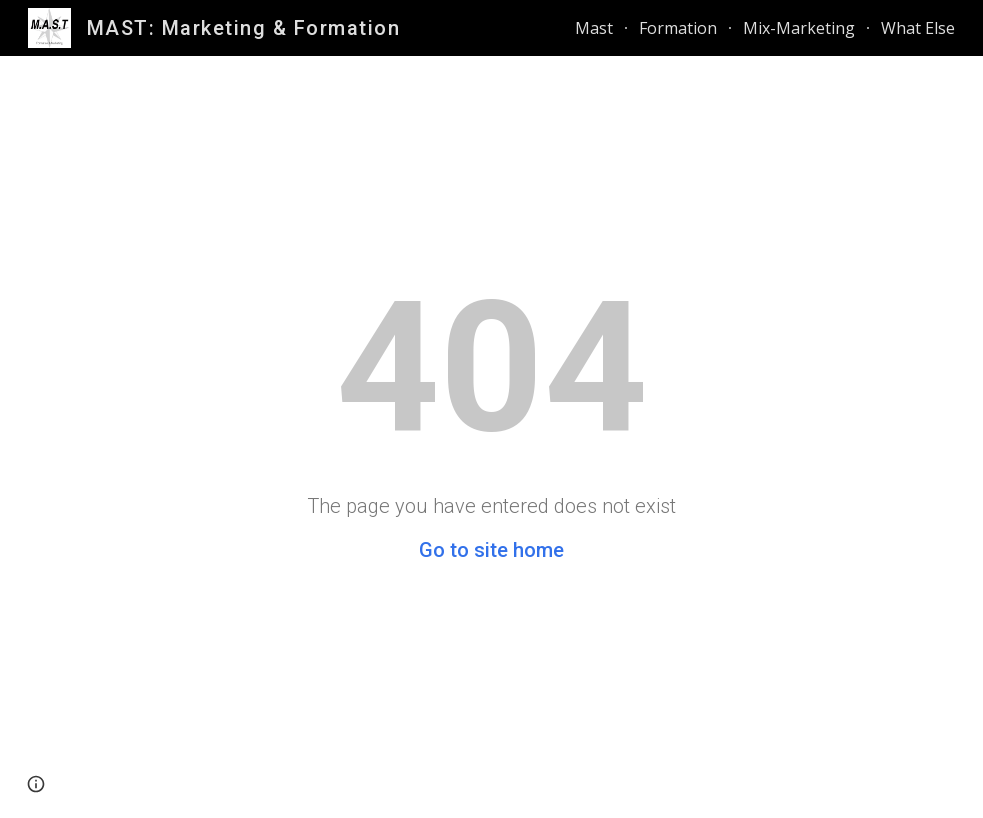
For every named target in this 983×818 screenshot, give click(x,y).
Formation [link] (678, 28)
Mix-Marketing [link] (799, 28)
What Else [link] (918, 28)
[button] (36, 784)
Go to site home (491, 550)
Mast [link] (594, 28)
